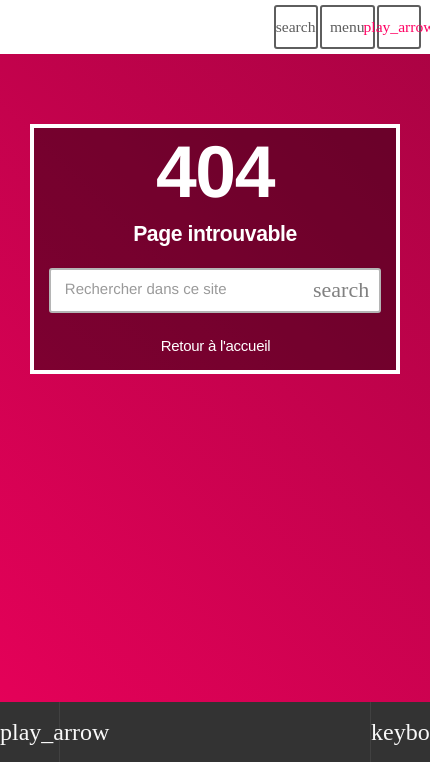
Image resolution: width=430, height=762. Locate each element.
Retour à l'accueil (216, 345)
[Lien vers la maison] (59, 27)
